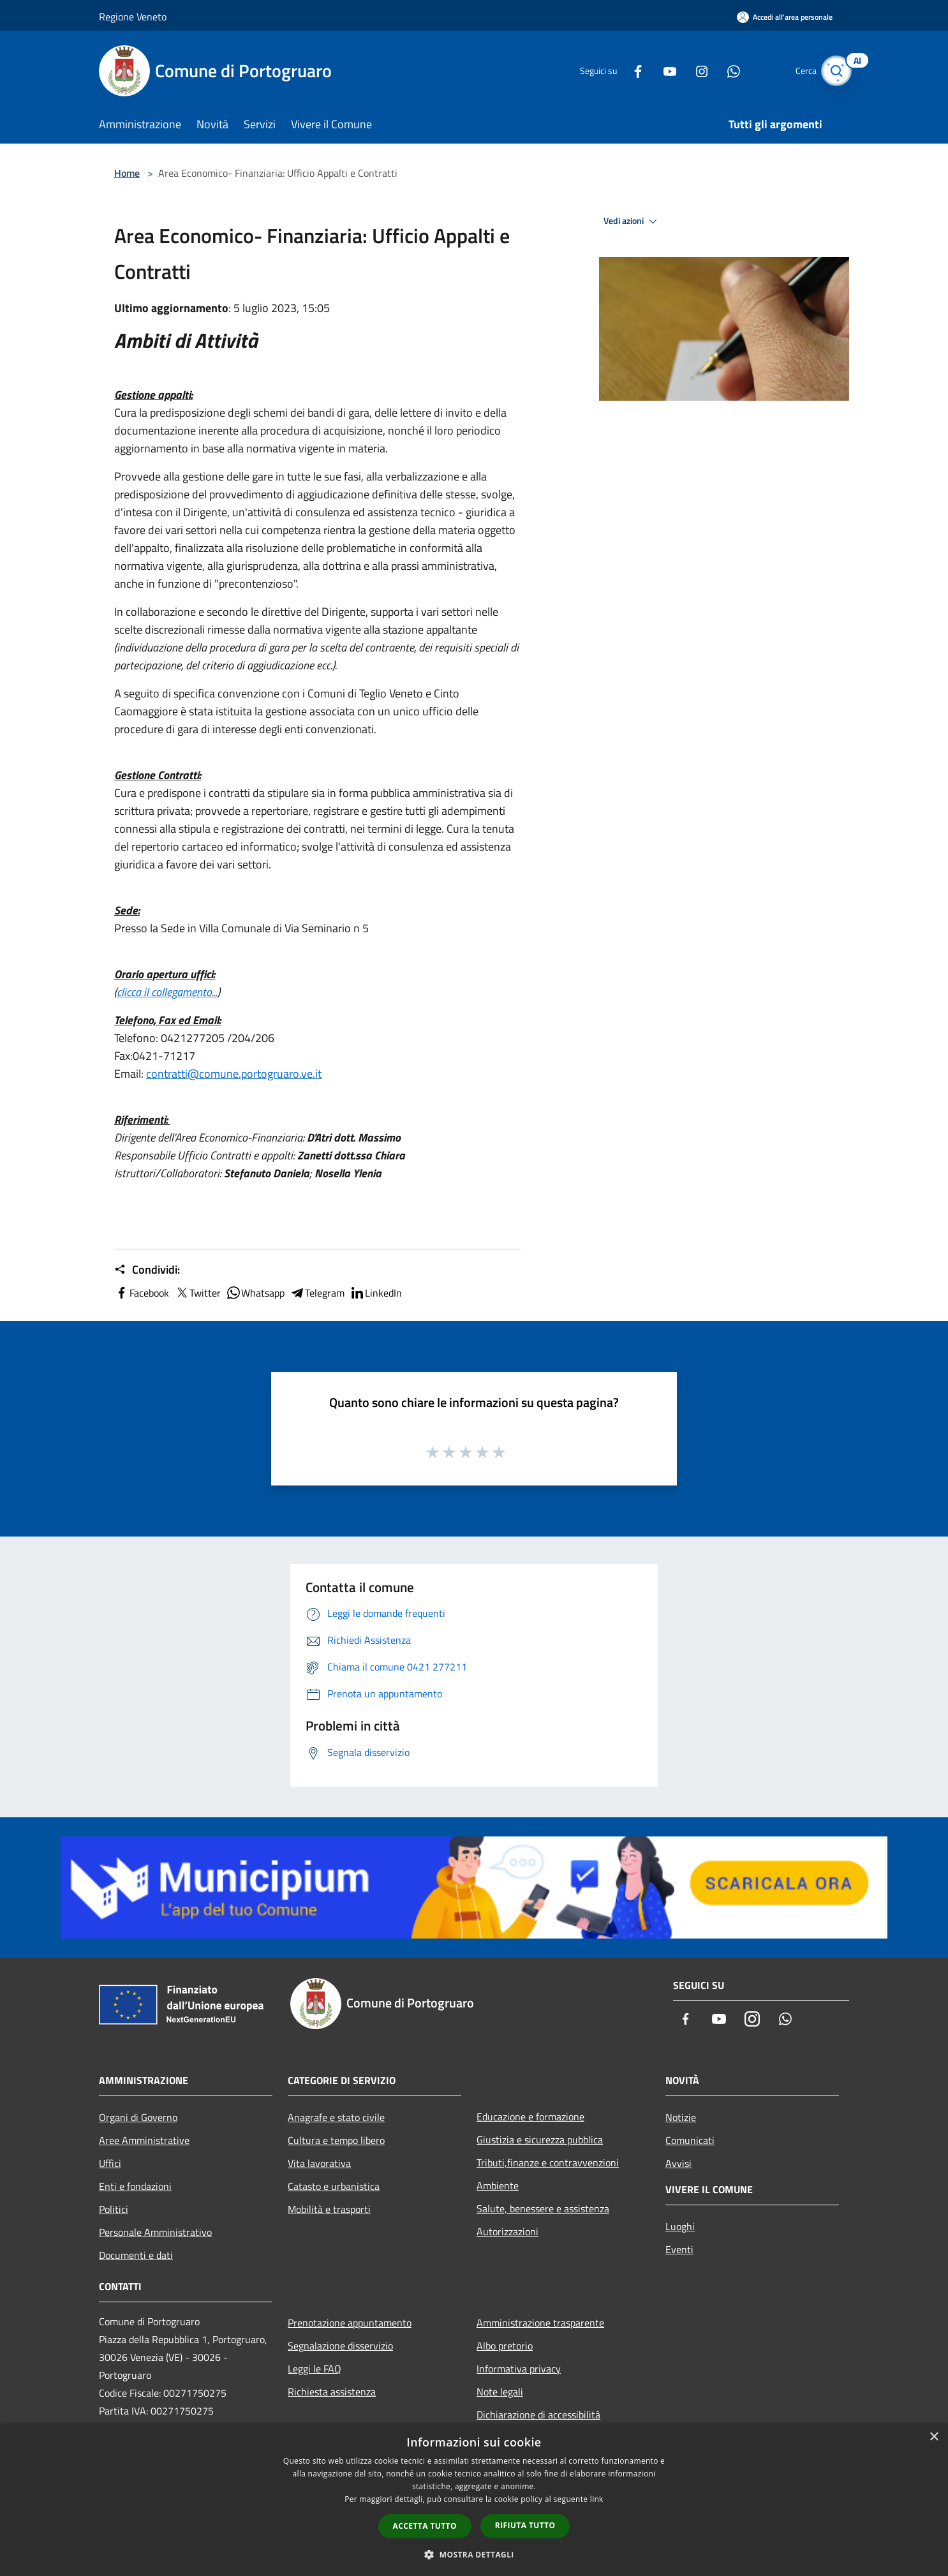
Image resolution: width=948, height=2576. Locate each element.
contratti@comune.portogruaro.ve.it (234, 1073)
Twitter (197, 1292)
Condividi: (147, 1270)
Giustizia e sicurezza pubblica (540, 2139)
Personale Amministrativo (155, 2232)
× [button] (933, 2437)
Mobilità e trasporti (329, 2209)
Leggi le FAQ (314, 2368)
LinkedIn (376, 1292)
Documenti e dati (136, 2255)
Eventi (679, 2249)
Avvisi (678, 2163)
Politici (113, 2209)
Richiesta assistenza (332, 2391)
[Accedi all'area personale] (784, 17)
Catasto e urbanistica (334, 2186)
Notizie (680, 2117)
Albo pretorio (505, 2345)
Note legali (500, 2391)
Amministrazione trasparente (540, 2322)
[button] (474, 2554)
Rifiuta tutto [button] (525, 2525)
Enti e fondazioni (135, 2186)
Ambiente (498, 2185)
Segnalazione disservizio (340, 2345)
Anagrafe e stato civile (336, 2117)
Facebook (141, 1292)
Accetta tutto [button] (425, 2525)
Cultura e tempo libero (336, 2140)
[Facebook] (624, 70)
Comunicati (690, 2140)
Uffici (110, 2163)
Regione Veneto (133, 16)
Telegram (317, 1292)
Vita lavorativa (319, 2163)
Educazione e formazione (530, 2116)
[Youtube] (656, 70)
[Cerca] (833, 71)
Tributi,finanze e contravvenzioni (548, 2162)
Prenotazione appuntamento (349, 2322)
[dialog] (474, 2499)
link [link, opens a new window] (597, 2499)
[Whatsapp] (720, 70)
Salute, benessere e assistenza (543, 2208)
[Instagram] (688, 70)
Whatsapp (255, 1292)
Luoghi (680, 2226)
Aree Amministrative (144, 2140)
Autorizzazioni (507, 2231)
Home (127, 173)
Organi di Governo (138, 2117)
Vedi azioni (632, 221)
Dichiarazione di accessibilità (538, 2414)
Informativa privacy (519, 2368)
